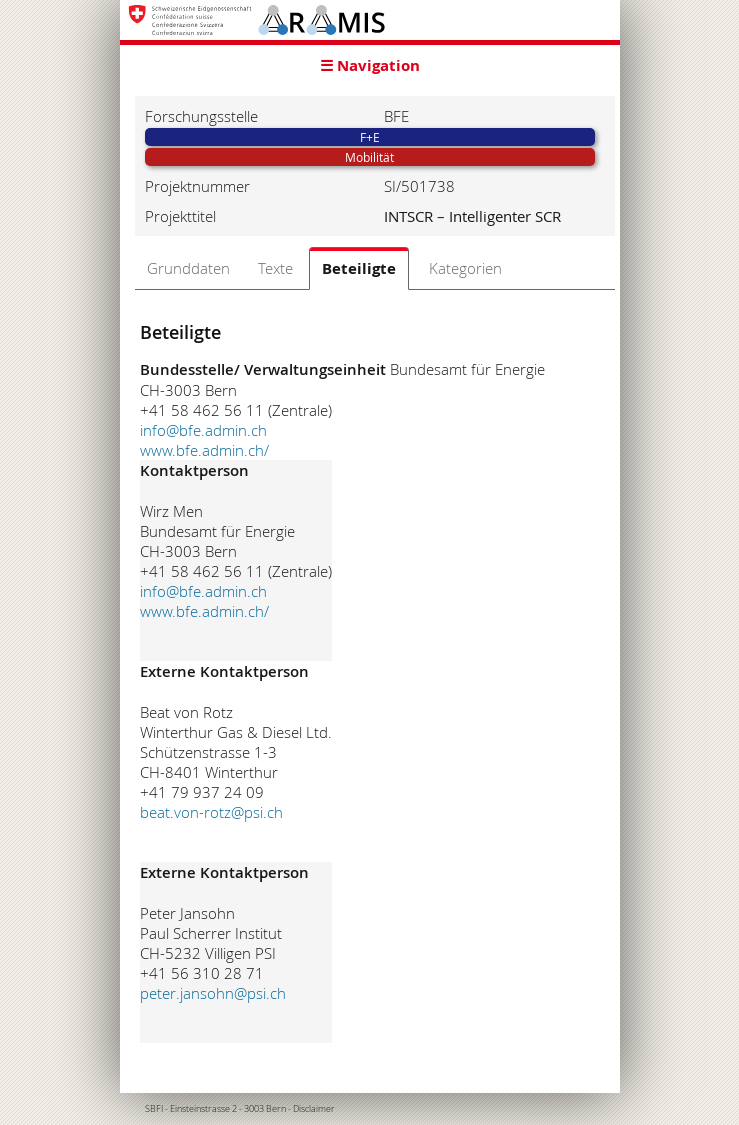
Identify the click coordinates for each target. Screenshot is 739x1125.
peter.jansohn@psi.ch (213, 993)
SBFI (154, 1109)
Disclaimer (314, 1109)
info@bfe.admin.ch (203, 430)
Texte (275, 268)
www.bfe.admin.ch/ (204, 450)
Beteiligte (359, 268)
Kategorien (465, 268)
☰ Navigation (370, 65)
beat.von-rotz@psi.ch (211, 812)
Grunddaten (188, 268)
